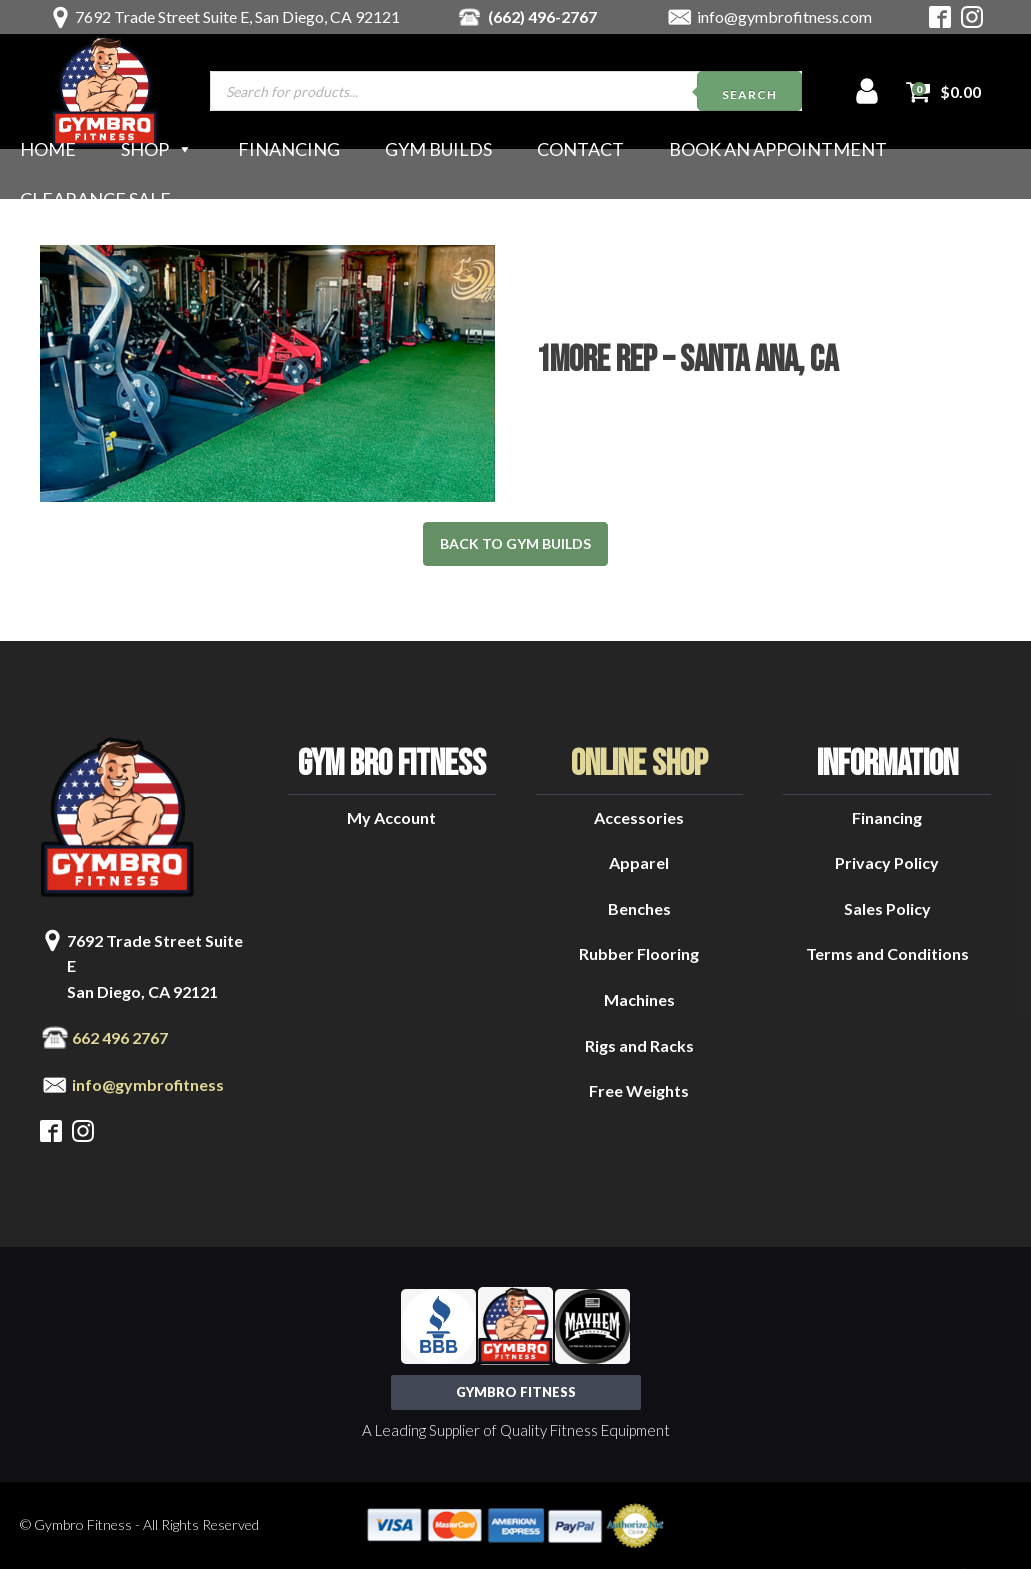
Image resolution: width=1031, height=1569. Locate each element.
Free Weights (639, 1090)
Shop (157, 149)
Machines (639, 999)
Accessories (639, 817)
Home (48, 149)
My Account (391, 817)
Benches (639, 908)
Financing (289, 149)
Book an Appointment (778, 149)
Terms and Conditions (887, 953)
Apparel (639, 862)
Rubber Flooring (639, 953)
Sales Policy (887, 908)
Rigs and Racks (639, 1045)
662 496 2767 (120, 1037)
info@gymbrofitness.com (784, 16)
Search (749, 94)
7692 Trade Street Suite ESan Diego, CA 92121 (155, 966)
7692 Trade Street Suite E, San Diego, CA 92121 (237, 16)
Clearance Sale (95, 199)
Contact (580, 149)
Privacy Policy (887, 862)
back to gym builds (515, 543)
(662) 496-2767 (542, 16)
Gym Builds (438, 149)
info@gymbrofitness (148, 1084)
